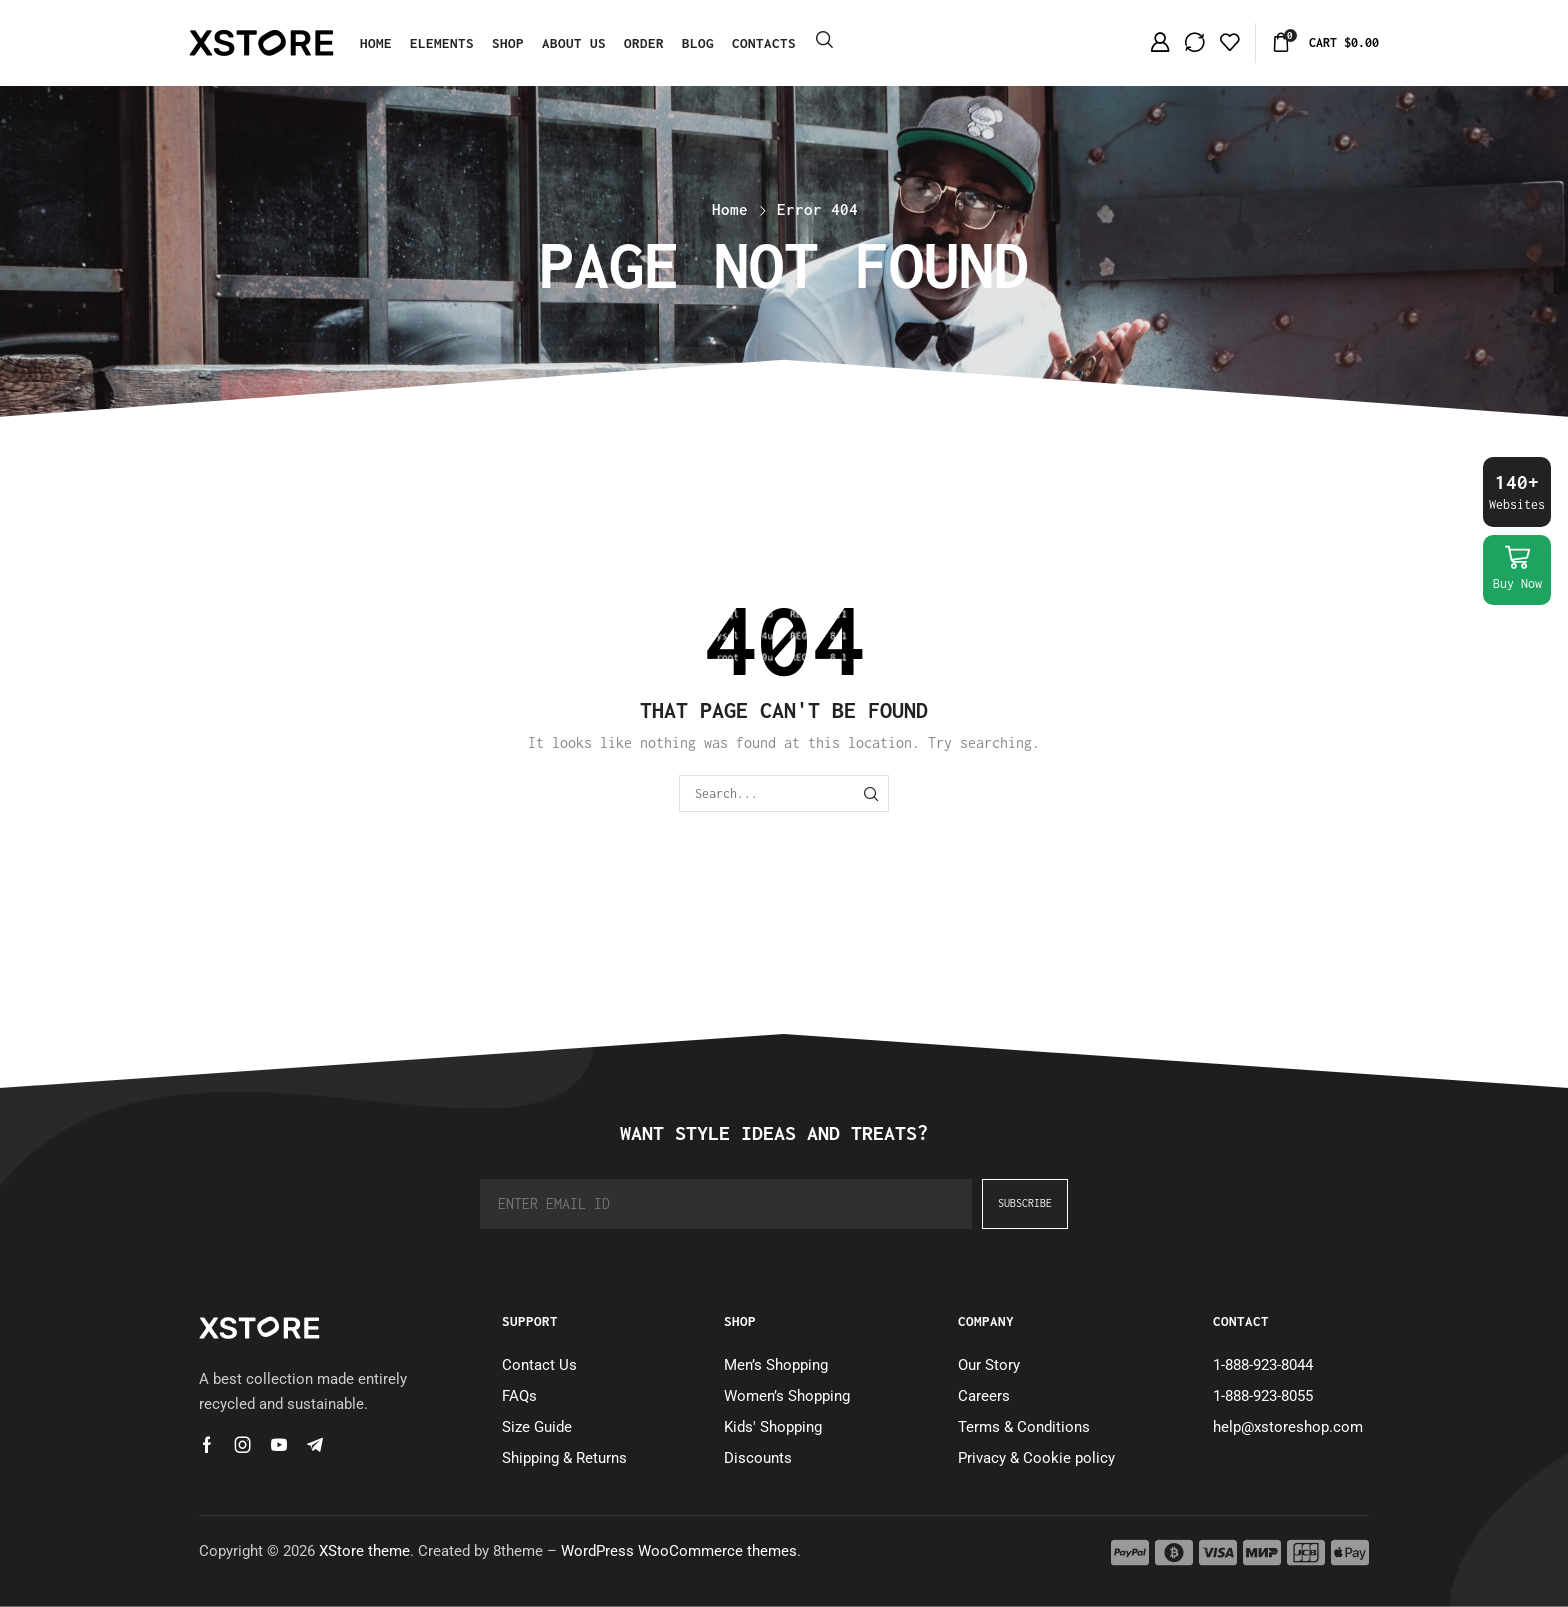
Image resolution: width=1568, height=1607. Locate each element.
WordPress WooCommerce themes (679, 1551)
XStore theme (364, 1551)
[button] (824, 40)
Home (730, 209)
